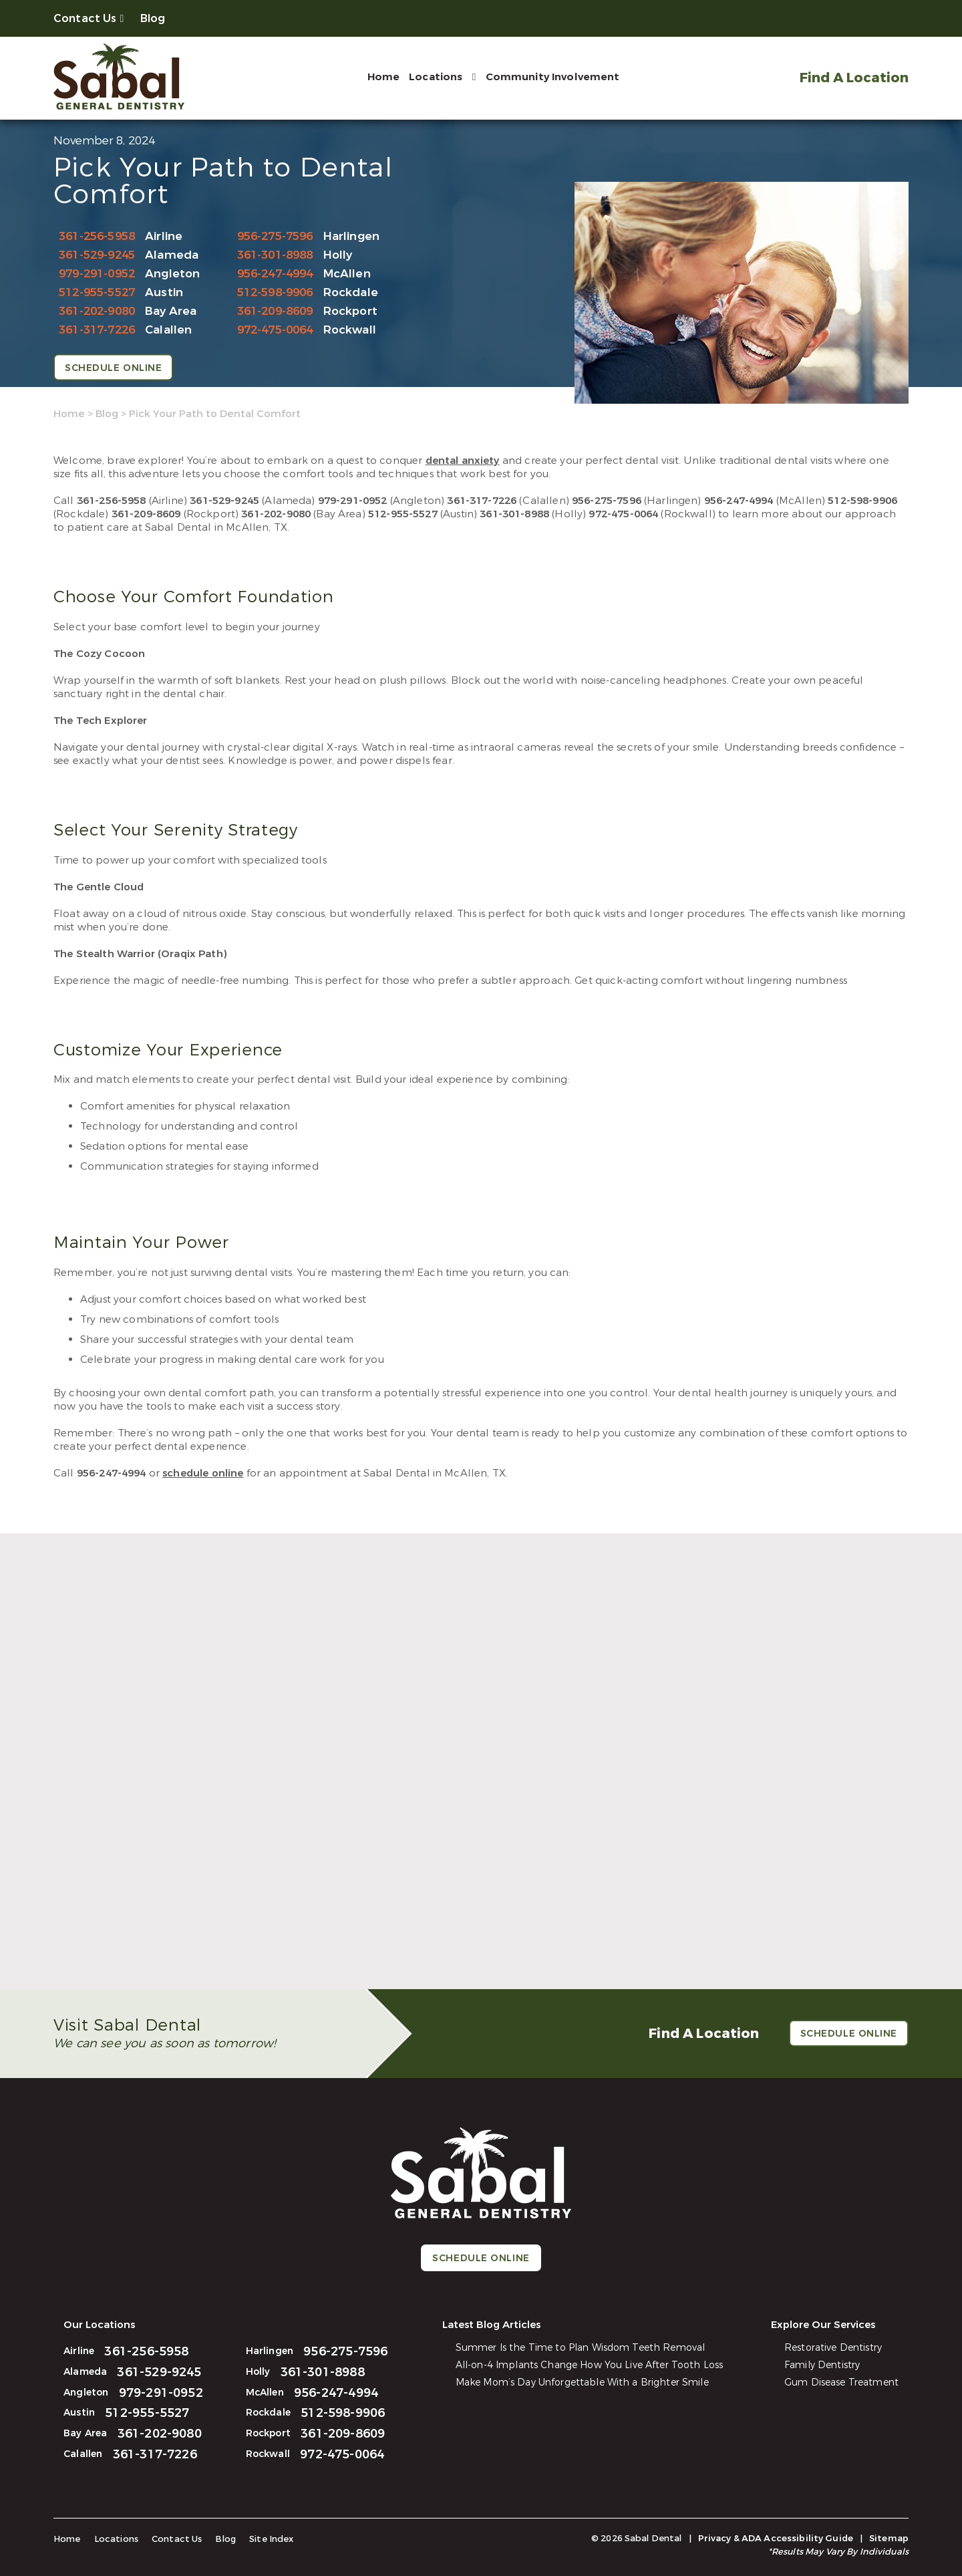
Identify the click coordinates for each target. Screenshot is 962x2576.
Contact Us (85, 18)
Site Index (271, 2539)
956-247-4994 (275, 273)
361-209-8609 (275, 311)
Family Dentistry (822, 2365)
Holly (338, 255)
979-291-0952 (97, 273)
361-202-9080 (97, 311)
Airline (163, 236)
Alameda (171, 255)
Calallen (168, 330)
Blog (153, 18)
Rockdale (350, 292)
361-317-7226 (97, 330)
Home (383, 77)
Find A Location (854, 78)
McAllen (347, 273)
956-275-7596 (275, 236)
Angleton (172, 273)
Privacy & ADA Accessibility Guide (775, 2538)
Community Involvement (553, 77)
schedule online (202, 1473)
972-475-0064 (275, 330)
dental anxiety (463, 460)
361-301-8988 (275, 255)
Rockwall (349, 330)
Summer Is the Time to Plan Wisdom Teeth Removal (580, 2347)
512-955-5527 (97, 292)
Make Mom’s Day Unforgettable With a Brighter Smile (582, 2382)
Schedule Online (113, 368)
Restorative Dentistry (833, 2347)
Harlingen (351, 236)
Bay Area (170, 311)
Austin (164, 292)
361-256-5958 (97, 236)
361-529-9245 (97, 255)
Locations (435, 77)
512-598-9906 (275, 292)
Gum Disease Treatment (841, 2382)
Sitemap (889, 2538)
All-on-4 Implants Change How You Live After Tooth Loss (590, 2365)
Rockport (350, 311)
